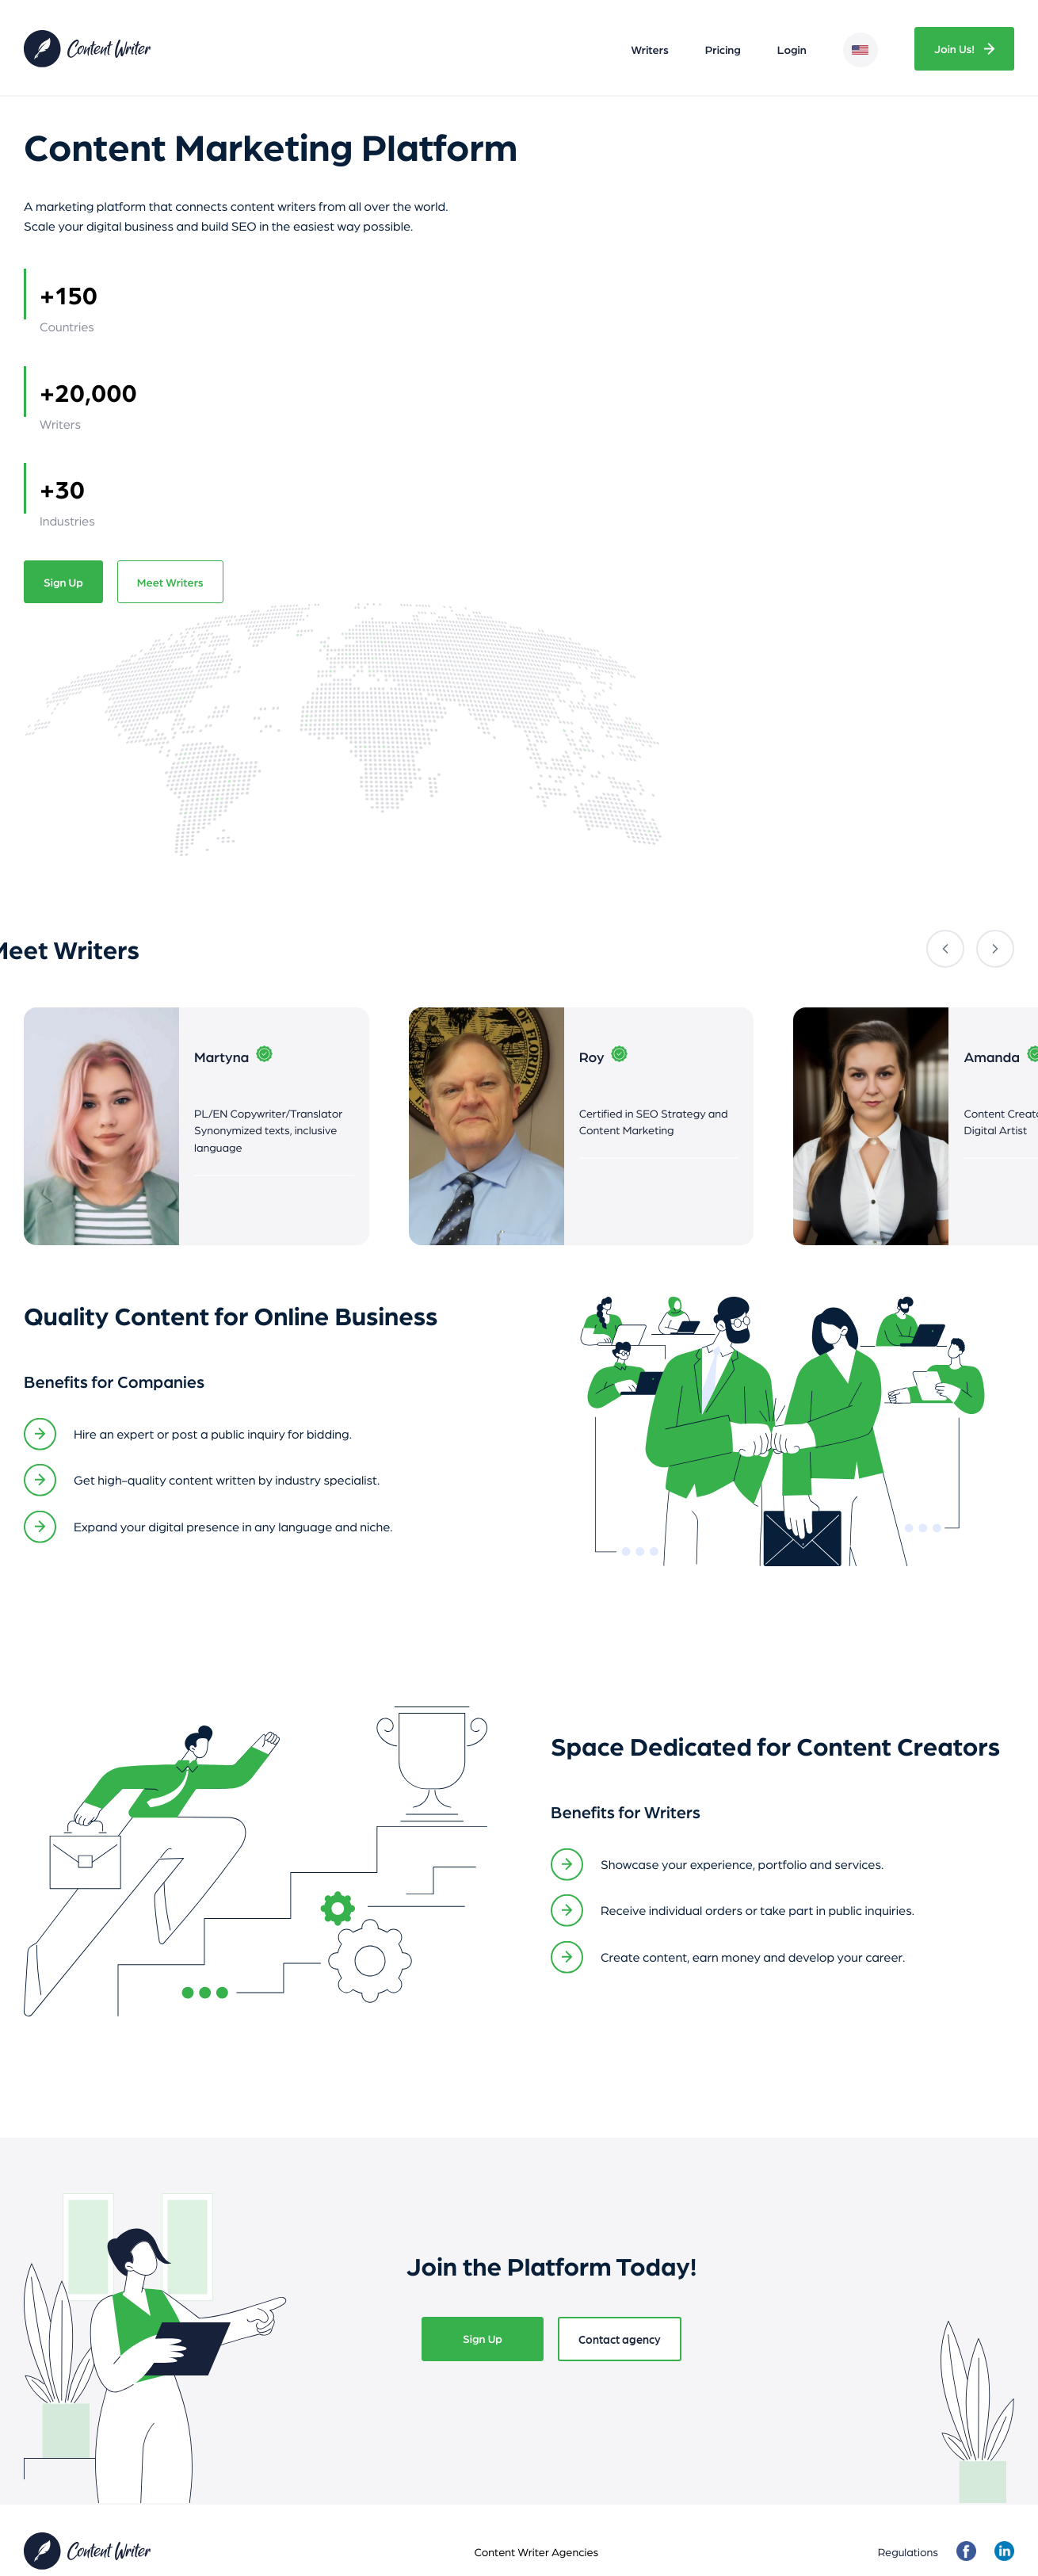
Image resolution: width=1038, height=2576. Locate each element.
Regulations (908, 2551)
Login (792, 49)
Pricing (723, 49)
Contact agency (619, 2339)
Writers (650, 49)
